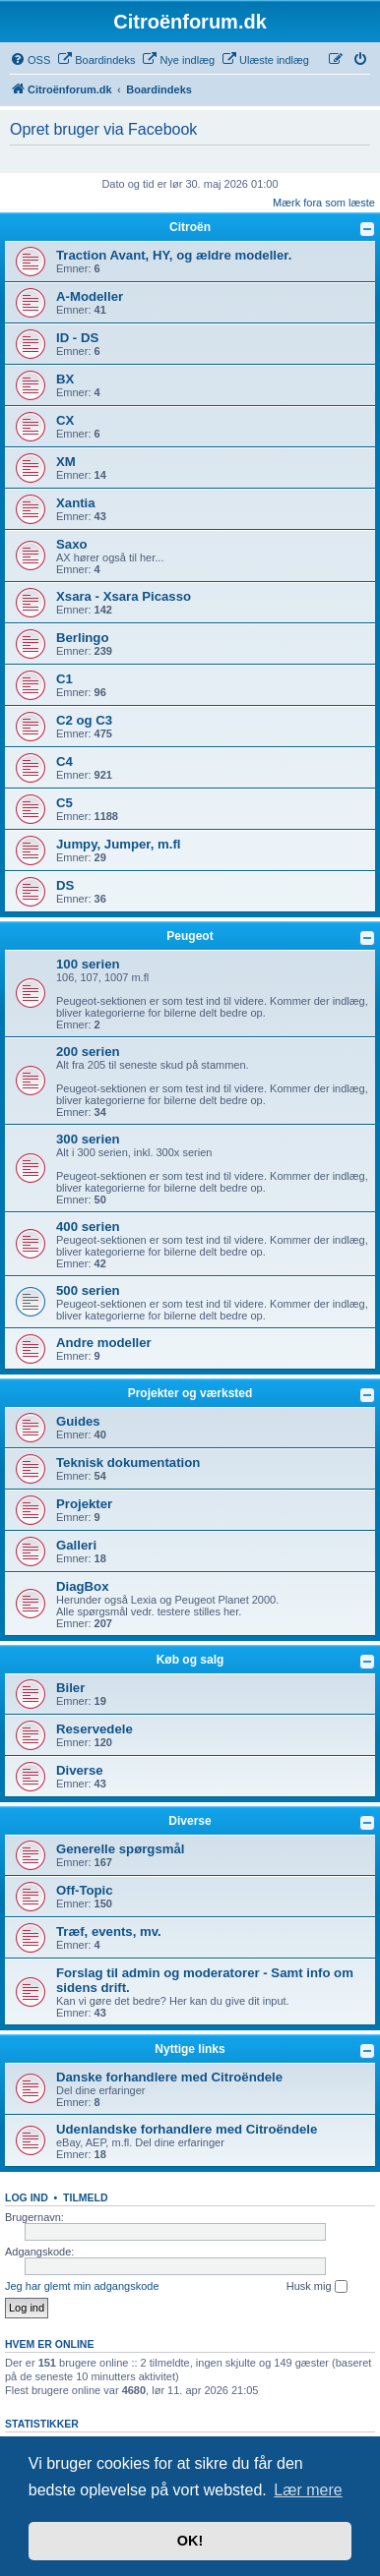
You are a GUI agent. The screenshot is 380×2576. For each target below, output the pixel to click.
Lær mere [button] (308, 2490)
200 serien (88, 1051)
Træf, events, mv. (108, 1931)
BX (65, 379)
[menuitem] (30, 60)
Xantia (75, 503)
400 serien (88, 1226)
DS (65, 885)
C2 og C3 (84, 720)
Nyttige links (189, 2049)
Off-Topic (84, 1890)
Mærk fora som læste (324, 202)
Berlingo (82, 637)
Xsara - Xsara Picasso (123, 596)
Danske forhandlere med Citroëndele (169, 2077)
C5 (64, 802)
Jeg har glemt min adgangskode (82, 2286)
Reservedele (94, 1729)
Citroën (190, 227)
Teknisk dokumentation (128, 1462)
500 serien (88, 1290)
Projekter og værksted (190, 1393)
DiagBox (82, 1586)
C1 (64, 679)
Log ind (26, 2197)
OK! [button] (190, 2540)
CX (65, 420)
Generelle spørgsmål (120, 1849)
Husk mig (317, 2287)
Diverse (79, 1770)
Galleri (76, 1545)
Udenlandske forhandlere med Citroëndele (186, 2129)
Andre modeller (104, 1342)
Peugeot (189, 936)
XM (66, 461)
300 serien (88, 1139)
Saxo (72, 544)
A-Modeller (89, 296)
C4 (64, 761)
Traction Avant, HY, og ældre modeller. (173, 255)
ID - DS (77, 337)
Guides (78, 1421)
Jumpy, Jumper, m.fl (118, 844)
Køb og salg (190, 1660)
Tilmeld (85, 2197)
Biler (70, 1687)
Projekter (84, 1503)
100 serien (88, 964)
